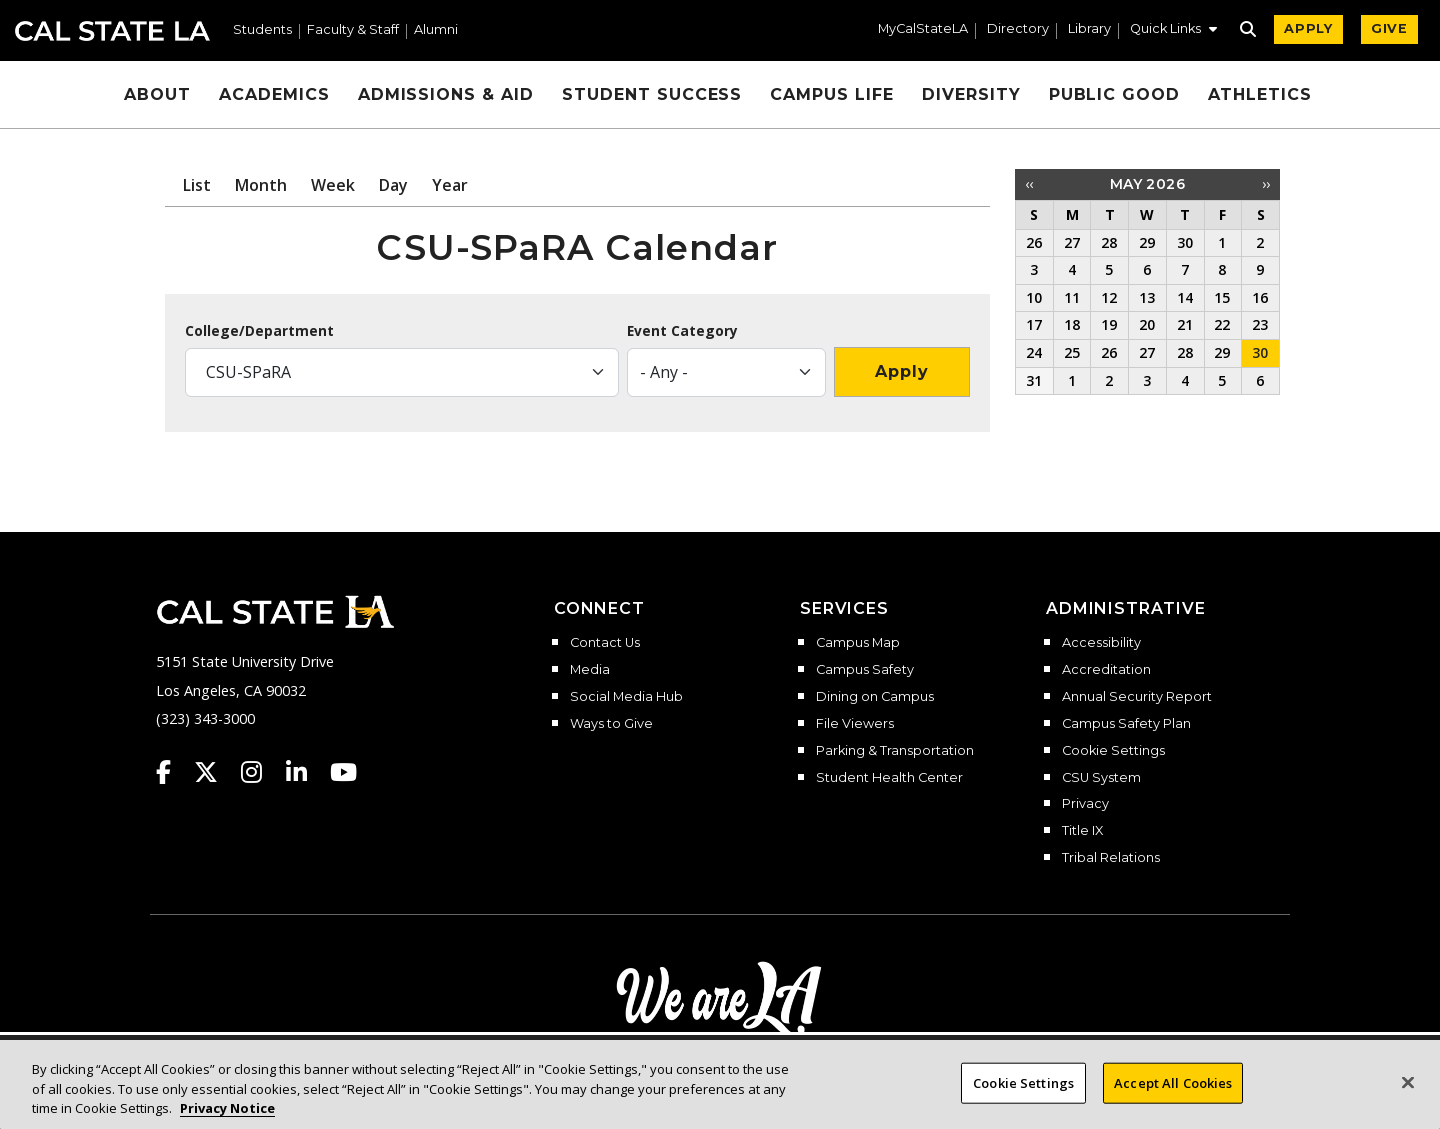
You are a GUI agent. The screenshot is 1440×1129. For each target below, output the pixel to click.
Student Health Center (889, 778)
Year (450, 185)
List (197, 185)
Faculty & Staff (353, 30)
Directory (1018, 29)
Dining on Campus (875, 697)
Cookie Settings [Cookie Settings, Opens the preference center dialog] (1023, 1082)
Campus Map (858, 643)
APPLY (1308, 28)
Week (333, 185)
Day (393, 185)
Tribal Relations (1111, 858)
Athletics (1260, 94)
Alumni (436, 30)
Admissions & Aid (446, 94)
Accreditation (1106, 670)
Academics (274, 94)
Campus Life (832, 94)
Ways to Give (611, 724)
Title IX (1082, 831)
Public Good (1115, 94)
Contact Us (605, 643)
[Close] (1408, 1082)
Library (1089, 29)
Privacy (1085, 804)
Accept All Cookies (1173, 1082)
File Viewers (855, 724)
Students (262, 30)
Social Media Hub (626, 697)
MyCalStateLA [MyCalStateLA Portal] (923, 29)
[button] (1173, 31)
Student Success (652, 94)
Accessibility (1101, 643)
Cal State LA (112, 31)
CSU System (1101, 778)
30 (1260, 352)
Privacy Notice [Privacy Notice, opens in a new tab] (227, 1108)
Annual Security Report (1137, 697)
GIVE (1389, 28)
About (157, 94)
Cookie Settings (1113, 751)
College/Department (259, 331)
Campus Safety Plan (1126, 724)
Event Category (682, 331)
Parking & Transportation (895, 751)
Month (261, 185)
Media (590, 670)
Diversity (971, 94)
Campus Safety (865, 670)
